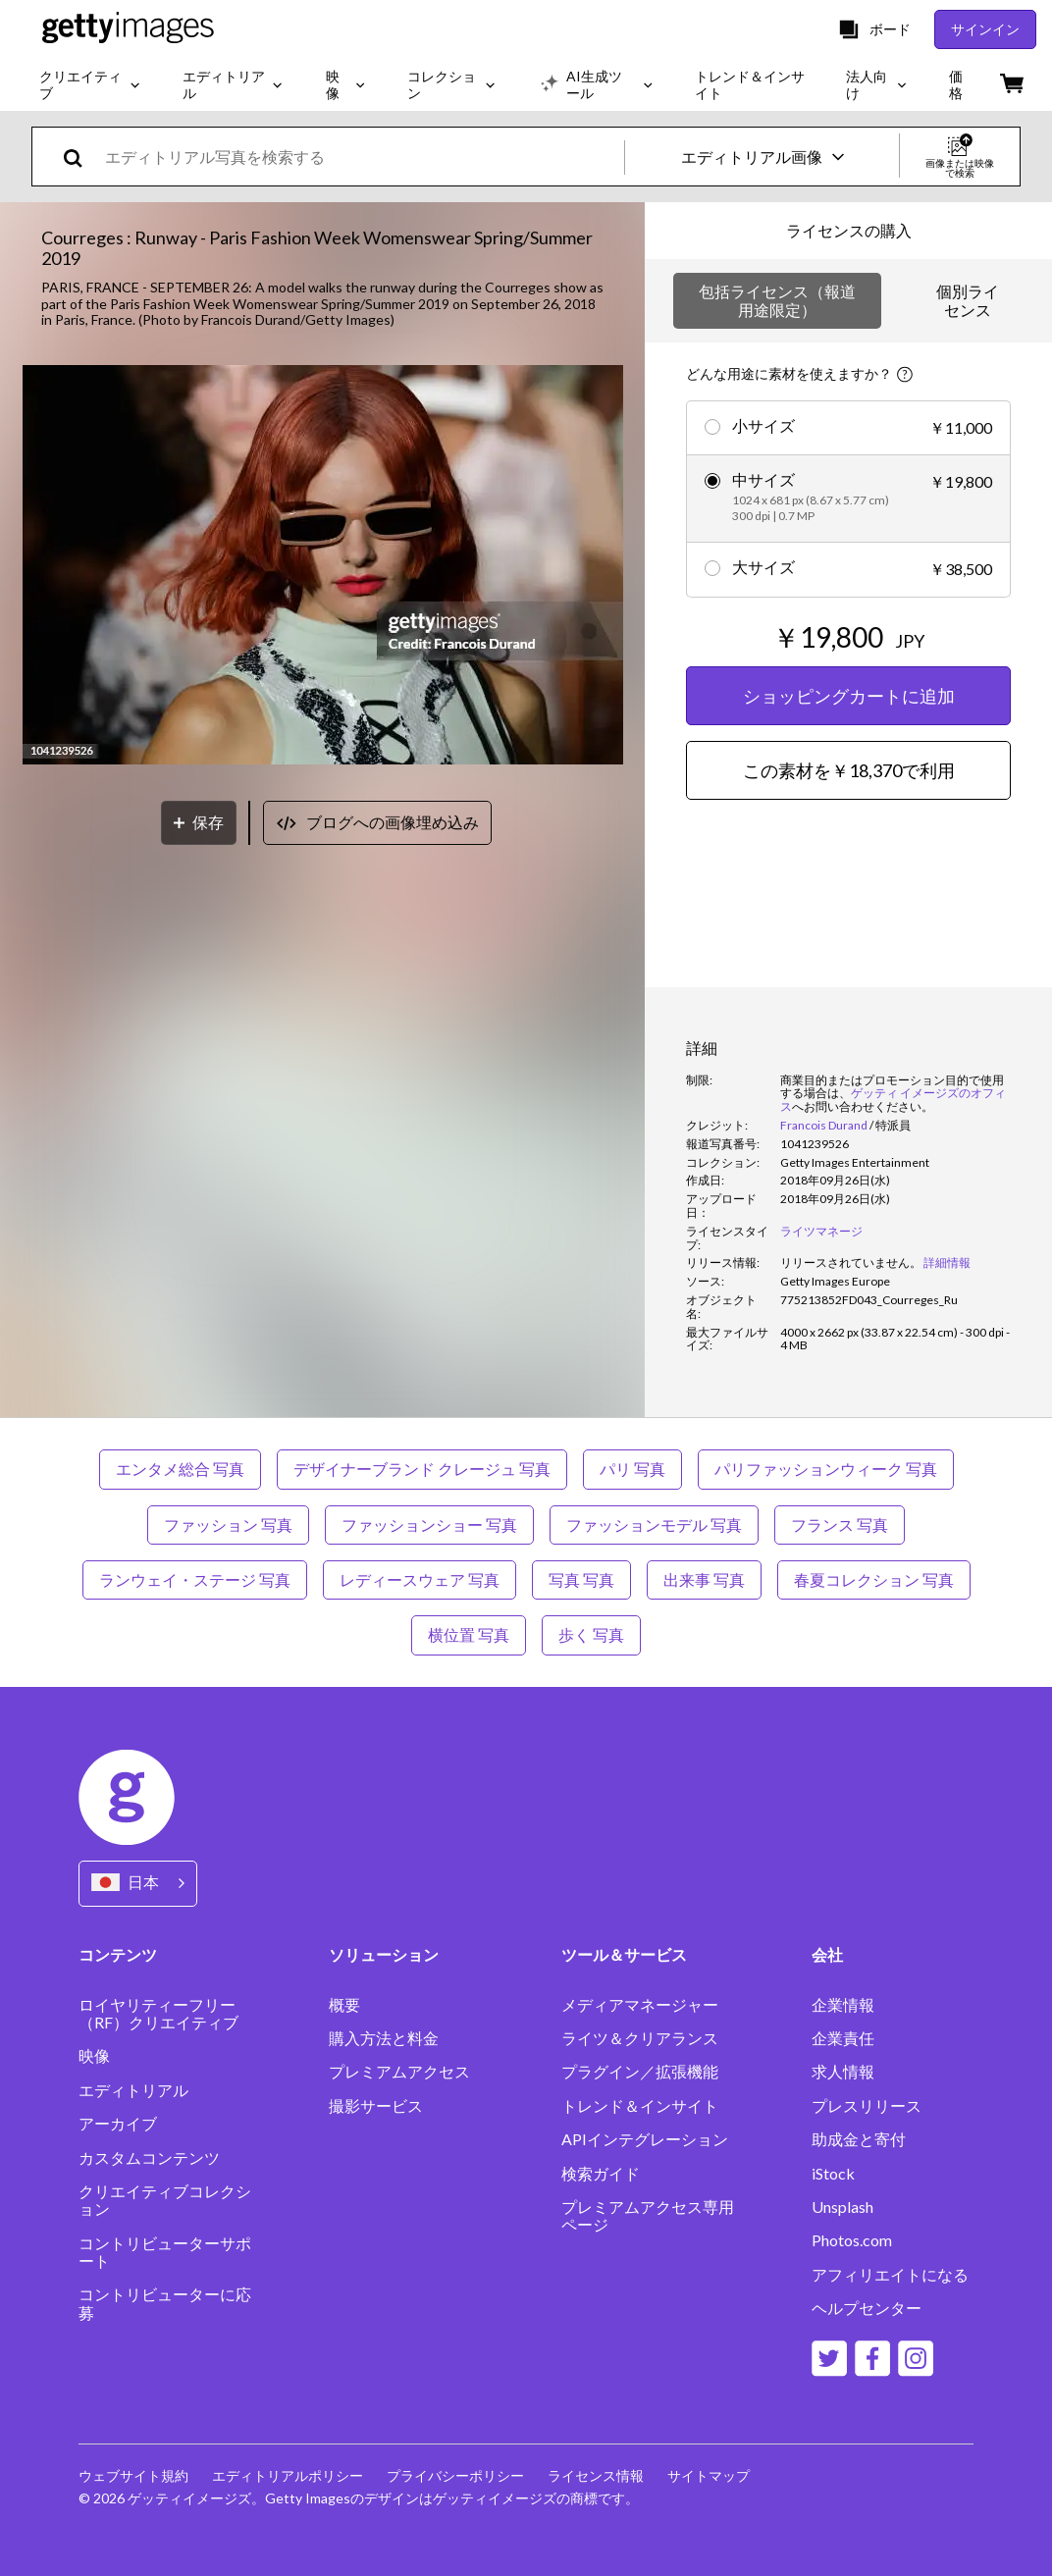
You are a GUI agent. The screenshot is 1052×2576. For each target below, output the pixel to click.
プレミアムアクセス (399, 2071)
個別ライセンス (967, 300)
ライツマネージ (821, 1231)
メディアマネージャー (639, 2005)
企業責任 (843, 2038)
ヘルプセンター (866, 2308)
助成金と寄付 (859, 2139)
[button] (323, 566)
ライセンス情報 (596, 2475)
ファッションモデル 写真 (654, 1524)
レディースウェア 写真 (420, 1579)
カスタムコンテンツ (149, 2158)
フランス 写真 (839, 1524)
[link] (850, 1262)
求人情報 (843, 2071)
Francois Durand (824, 1125)
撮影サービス (376, 2106)
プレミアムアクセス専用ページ (647, 2216)
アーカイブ (118, 2123)
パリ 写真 (632, 1468)
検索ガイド (600, 2173)
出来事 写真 (704, 1579)
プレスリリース (866, 2106)
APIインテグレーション (644, 2139)
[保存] (199, 823)
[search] (81, 156)
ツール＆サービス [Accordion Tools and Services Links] (624, 1954)
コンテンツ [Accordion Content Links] (118, 1954)
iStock (833, 2173)
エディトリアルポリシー (287, 2475)
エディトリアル (133, 2090)
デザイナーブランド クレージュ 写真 (422, 1468)
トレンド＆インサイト (639, 2106)
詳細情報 (947, 1262)
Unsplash (842, 2207)
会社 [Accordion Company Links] (827, 1954)
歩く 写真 (591, 1634)
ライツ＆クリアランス (639, 2038)
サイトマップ (708, 2475)
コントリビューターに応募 (165, 2303)
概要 (344, 2005)
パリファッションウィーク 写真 (825, 1468)
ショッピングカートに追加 (849, 696)
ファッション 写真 (228, 1524)
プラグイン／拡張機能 (639, 2071)
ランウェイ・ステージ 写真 (194, 1579)
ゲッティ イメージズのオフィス (893, 1099)
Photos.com (852, 2240)
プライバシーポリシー (455, 2475)
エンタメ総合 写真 (180, 1468)
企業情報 (843, 2005)
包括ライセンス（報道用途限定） (777, 300)
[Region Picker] (138, 1884)
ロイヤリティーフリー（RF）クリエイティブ (158, 2013)
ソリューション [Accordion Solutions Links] (384, 1954)
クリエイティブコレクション (165, 2200)
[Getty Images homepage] (128, 29)
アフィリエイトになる (890, 2275)
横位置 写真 (468, 1634)
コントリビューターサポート (165, 2252)
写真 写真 (581, 1579)
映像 (94, 2056)
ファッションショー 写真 (429, 1524)
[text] (361, 156)
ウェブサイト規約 (133, 2475)
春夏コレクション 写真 (874, 1579)
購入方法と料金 (384, 2038)
